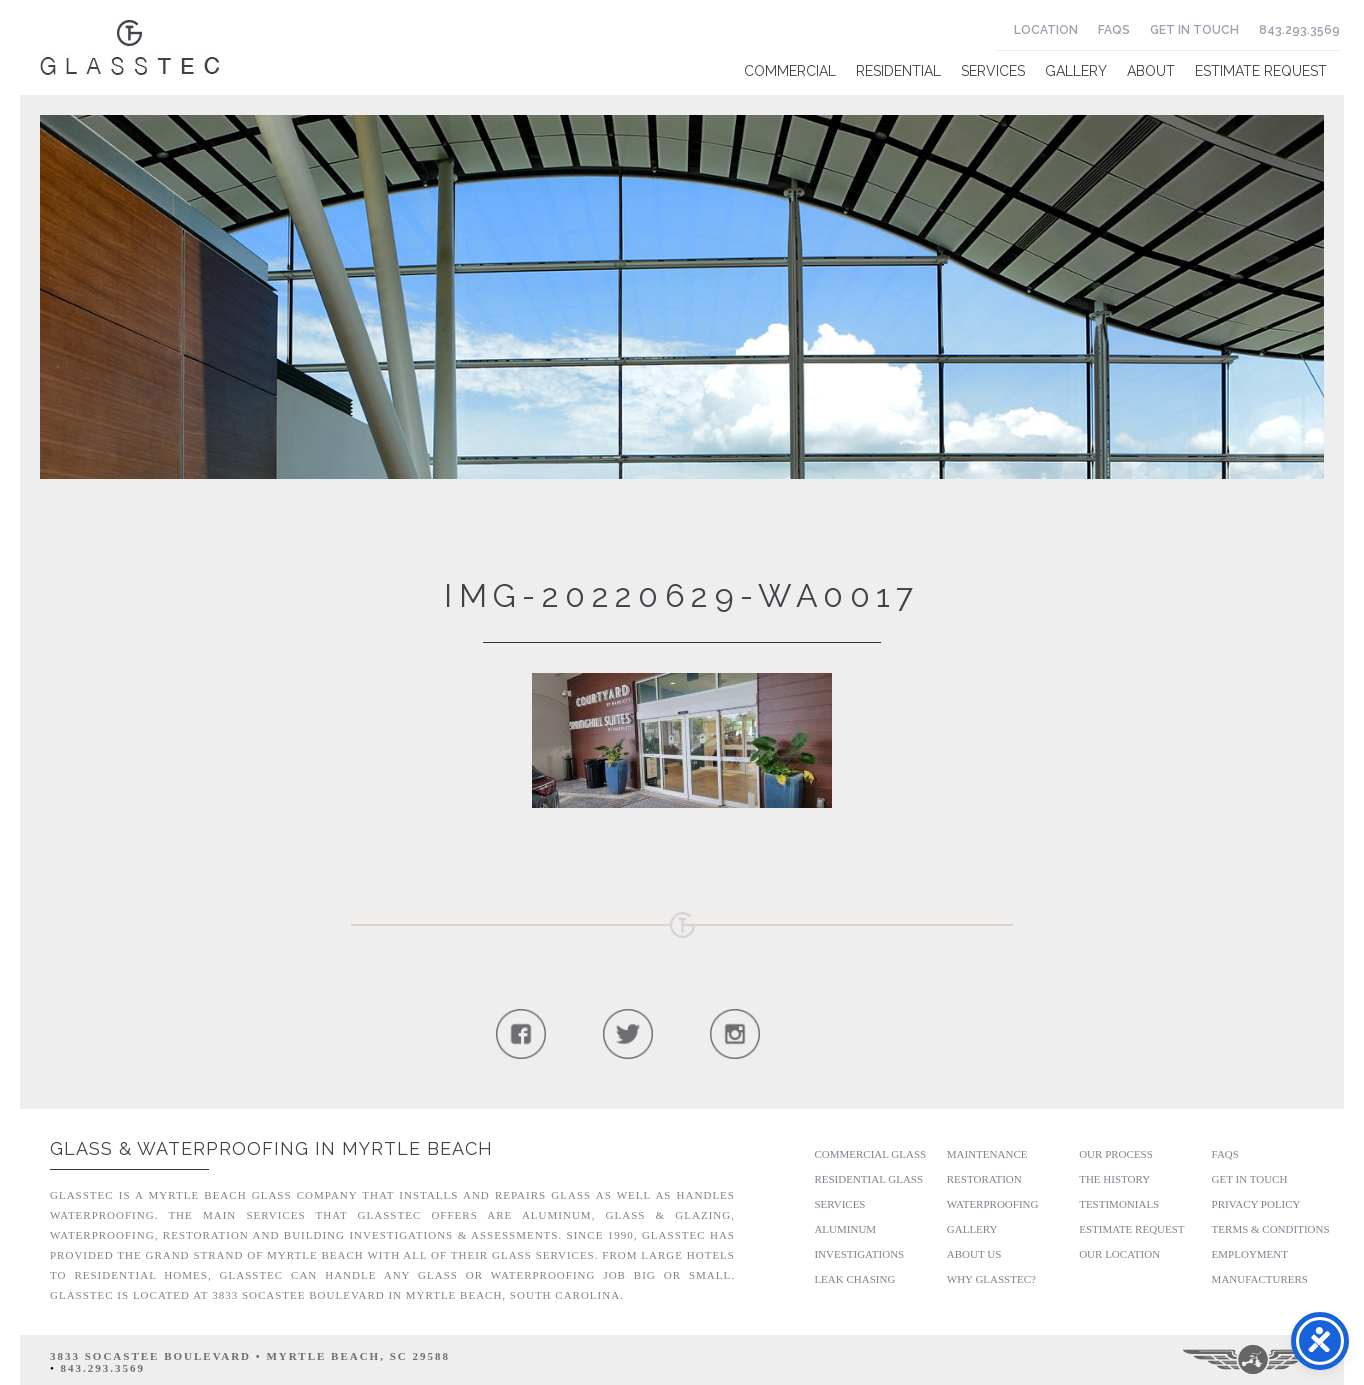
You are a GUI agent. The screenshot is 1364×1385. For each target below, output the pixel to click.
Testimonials (1119, 1204)
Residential (898, 71)
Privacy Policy (1256, 1204)
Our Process (1116, 1154)
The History (1114, 1179)
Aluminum (845, 1229)
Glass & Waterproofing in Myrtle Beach (271, 1148)
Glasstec (130, 47)
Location (1046, 30)
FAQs (1114, 30)
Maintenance (987, 1154)
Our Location (1119, 1254)
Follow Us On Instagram (734, 1033)
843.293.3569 (1299, 30)
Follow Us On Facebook (520, 1033)
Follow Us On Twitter (627, 1033)
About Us (974, 1254)
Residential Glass (868, 1179)
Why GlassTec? (991, 1279)
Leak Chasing (854, 1279)
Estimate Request (1261, 71)
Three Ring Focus (1254, 1360)
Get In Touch (1194, 30)
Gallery (1076, 71)
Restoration (984, 1179)
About (1151, 71)
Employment (1250, 1254)
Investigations (859, 1254)
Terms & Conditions (1271, 1229)
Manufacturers (1260, 1279)
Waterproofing (993, 1204)
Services (993, 71)
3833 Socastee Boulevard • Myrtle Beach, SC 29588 (250, 1356)
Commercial (790, 71)
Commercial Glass (870, 1154)
